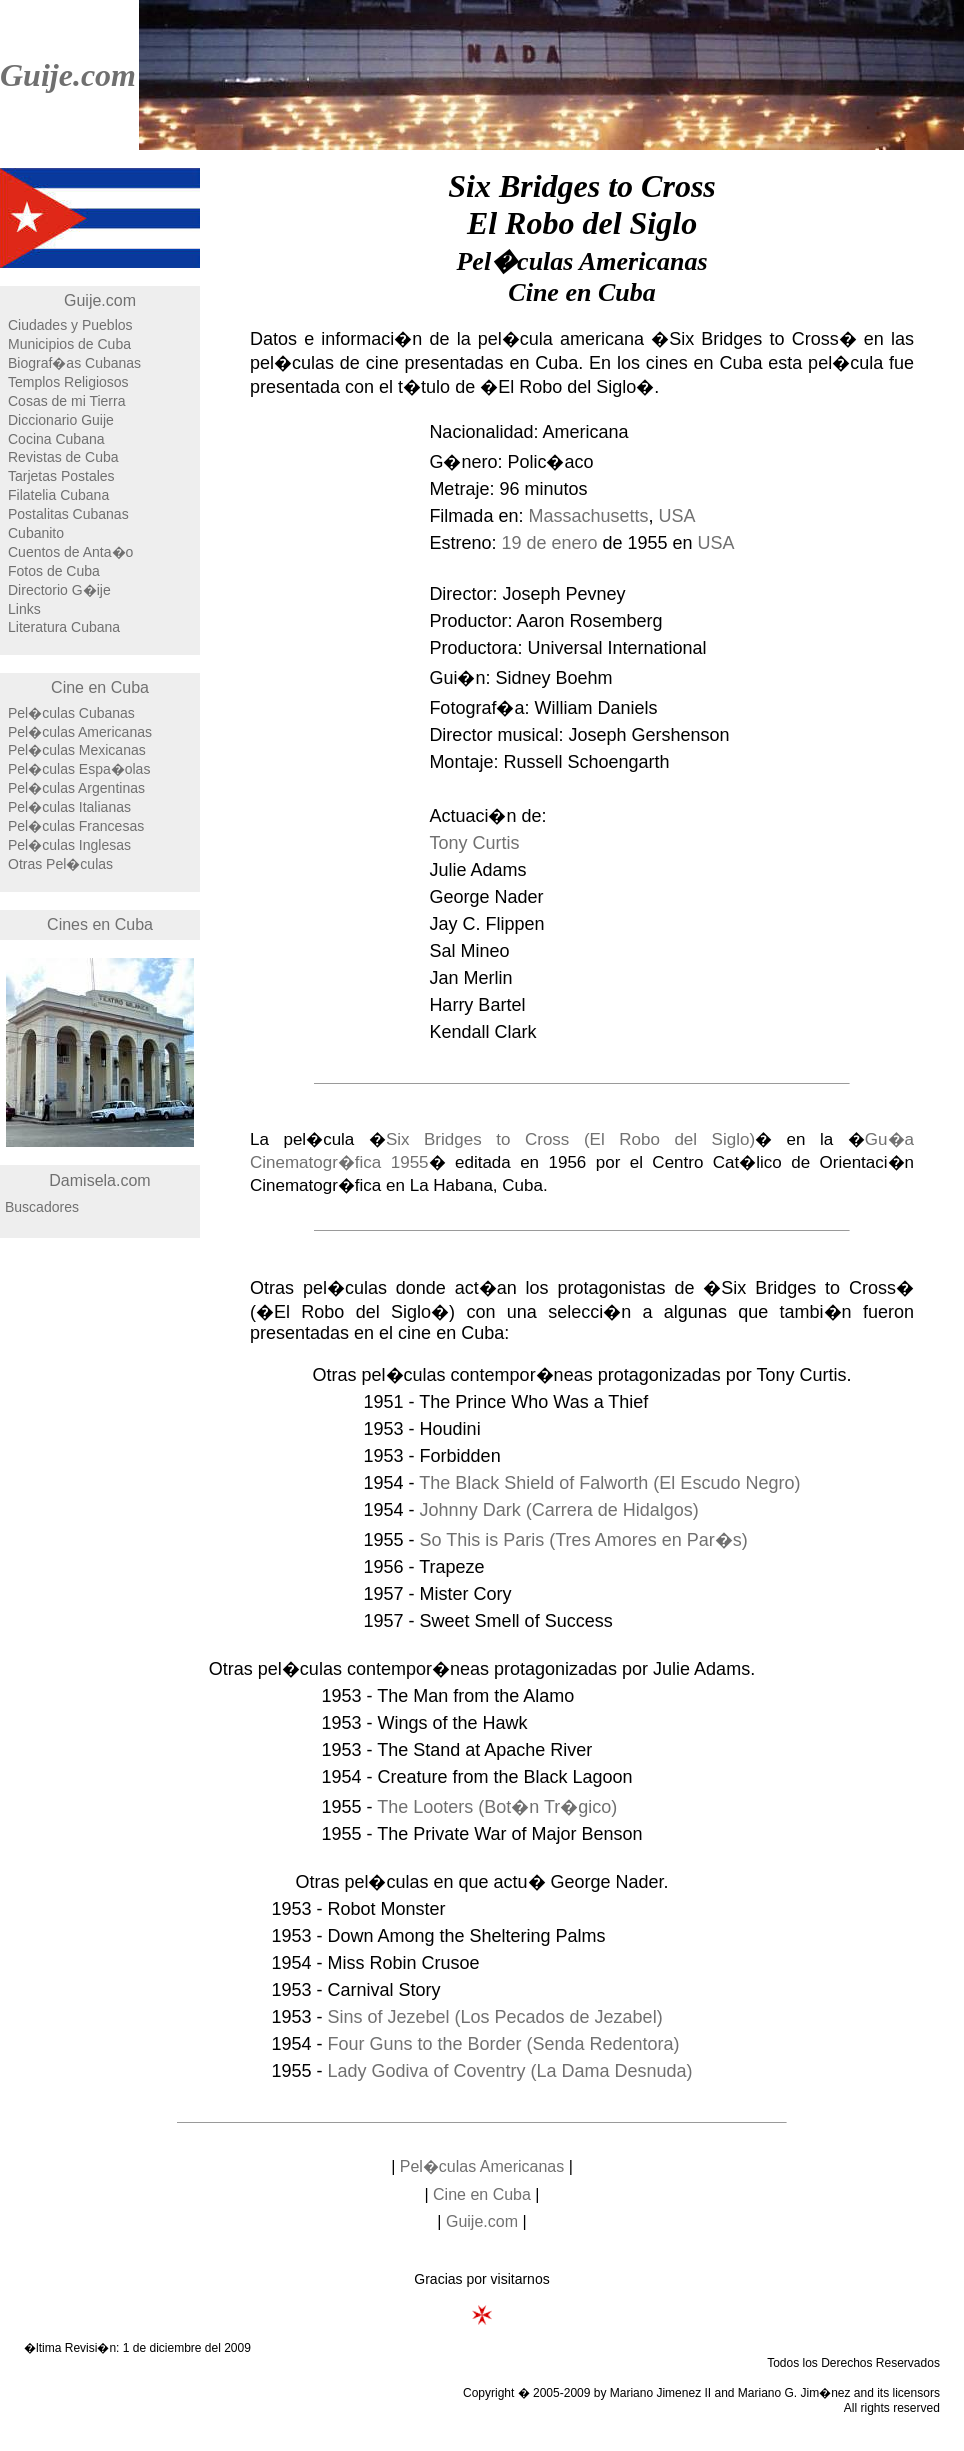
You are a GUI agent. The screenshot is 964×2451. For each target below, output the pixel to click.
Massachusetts (588, 516)
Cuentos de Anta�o (70, 552)
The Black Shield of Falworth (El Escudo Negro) (609, 1483)
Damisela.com (99, 1180)
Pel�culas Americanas (80, 732)
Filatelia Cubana (58, 495)
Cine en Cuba (100, 687)
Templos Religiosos (68, 382)
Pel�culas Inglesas (69, 845)
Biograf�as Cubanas (74, 363)
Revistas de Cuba (63, 457)
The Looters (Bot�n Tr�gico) (497, 1807)
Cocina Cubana (56, 439)
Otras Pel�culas (60, 864)
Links (24, 609)
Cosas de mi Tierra (66, 401)
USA (677, 516)
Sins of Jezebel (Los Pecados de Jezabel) (494, 2017)
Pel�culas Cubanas (71, 713)
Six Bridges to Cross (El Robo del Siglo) (570, 1139)
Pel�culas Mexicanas (77, 750)
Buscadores (42, 1207)
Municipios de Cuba (69, 344)
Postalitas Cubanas (68, 514)
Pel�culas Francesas (76, 826)
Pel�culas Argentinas (76, 788)
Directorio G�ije (59, 590)
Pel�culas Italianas (69, 807)
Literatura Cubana (64, 627)
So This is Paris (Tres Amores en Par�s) (584, 1540)
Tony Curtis (474, 843)
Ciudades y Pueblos (70, 325)
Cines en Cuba (100, 924)
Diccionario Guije (61, 420)
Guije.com (68, 75)
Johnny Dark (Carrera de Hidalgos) (559, 1510)
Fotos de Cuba (54, 571)
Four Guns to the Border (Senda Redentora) (503, 2044)
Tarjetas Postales (61, 476)
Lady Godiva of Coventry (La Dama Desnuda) (509, 2071)
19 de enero (549, 543)
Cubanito (36, 533)
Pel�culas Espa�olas (79, 769)
